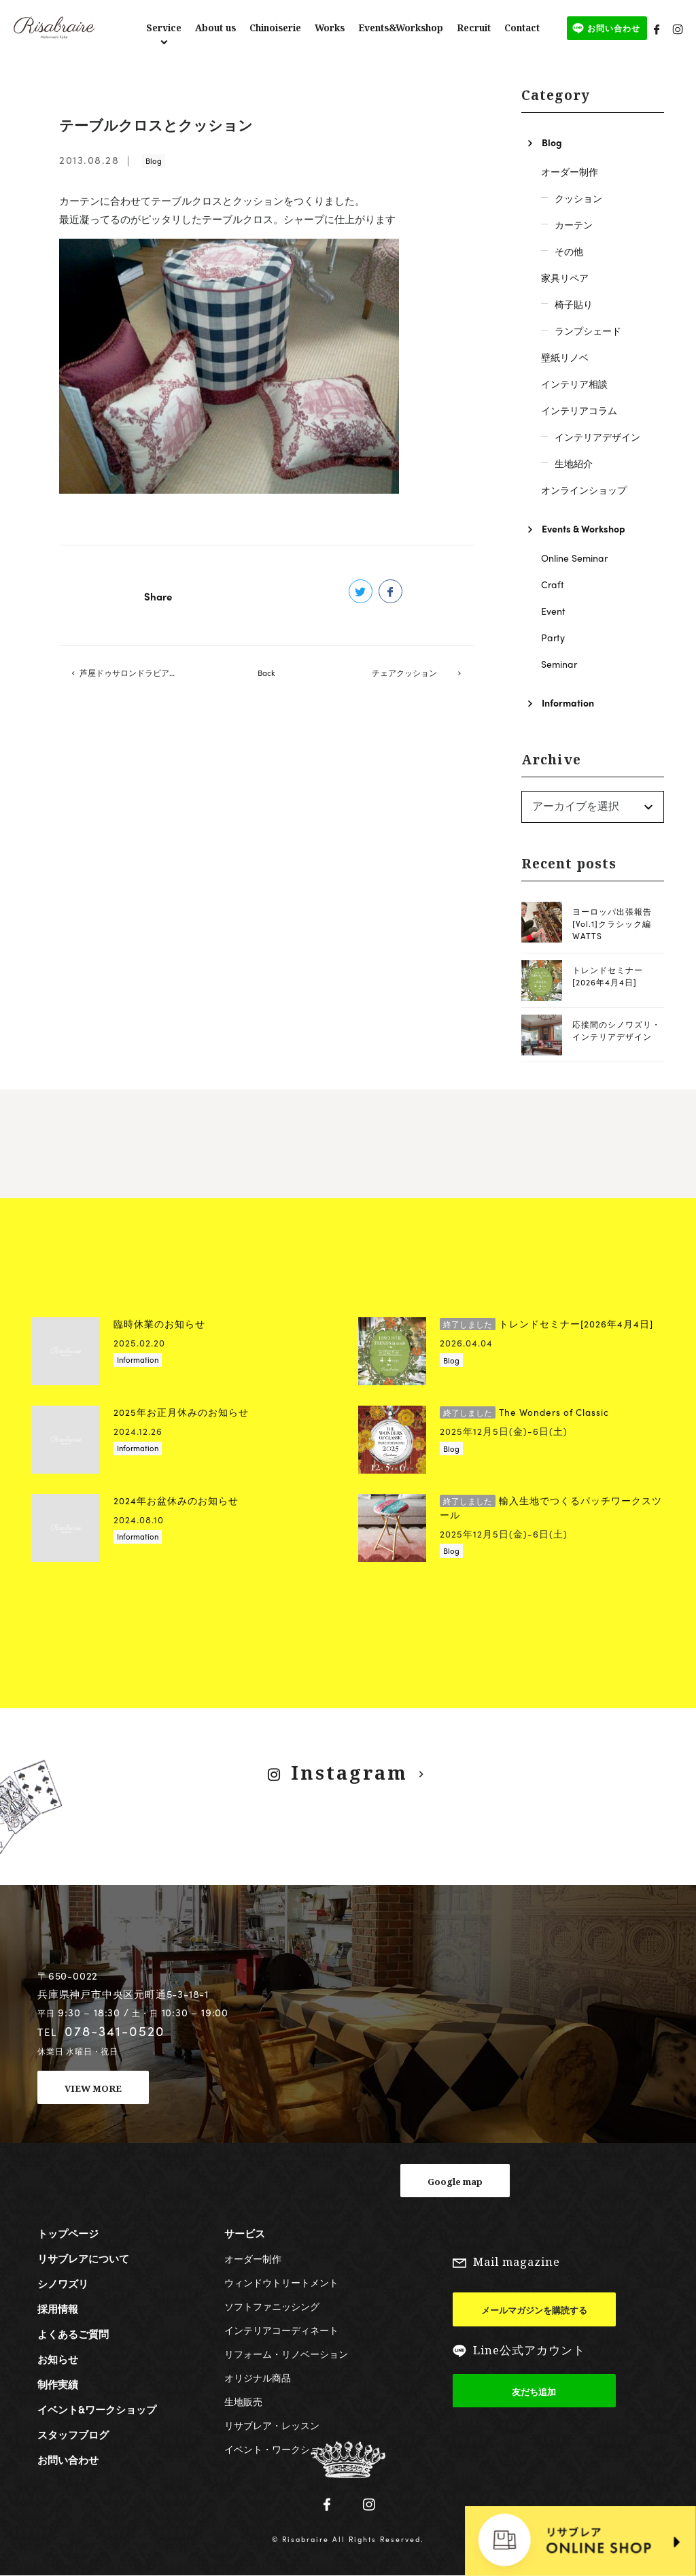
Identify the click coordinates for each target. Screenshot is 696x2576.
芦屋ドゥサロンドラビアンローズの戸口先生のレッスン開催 (138, 675)
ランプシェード (588, 330)
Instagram (349, 1772)
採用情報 (57, 2308)
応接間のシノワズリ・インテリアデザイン (616, 1030)
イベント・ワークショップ (281, 2449)
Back (266, 675)
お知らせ (57, 2359)
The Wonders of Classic (524, 1412)
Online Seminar (574, 557)
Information (568, 702)
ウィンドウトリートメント (281, 2282)
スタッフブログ (73, 2434)
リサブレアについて (83, 2258)
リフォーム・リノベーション (286, 2353)
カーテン (574, 224)
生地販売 (243, 2401)
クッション (578, 198)
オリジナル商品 (257, 2377)
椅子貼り (574, 304)
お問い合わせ (68, 2459)
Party (553, 637)
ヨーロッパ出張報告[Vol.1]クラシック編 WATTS (612, 923)
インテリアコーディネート (281, 2330)
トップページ (68, 2233)
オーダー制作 (569, 171)
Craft (552, 584)
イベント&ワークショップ (96, 2409)
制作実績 (57, 2384)
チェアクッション (404, 675)
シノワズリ (62, 2283)
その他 (569, 251)
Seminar (559, 664)
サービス (244, 2233)
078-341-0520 (115, 2030)
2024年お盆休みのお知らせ (176, 1500)
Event (553, 610)
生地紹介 (574, 463)
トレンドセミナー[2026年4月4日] (607, 976)
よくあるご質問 (73, 2333)
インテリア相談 (574, 383)
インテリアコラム (579, 410)
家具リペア (565, 277)
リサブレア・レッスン (271, 2425)
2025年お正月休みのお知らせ (181, 1412)
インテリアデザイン (597, 436)
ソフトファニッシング (271, 2306)
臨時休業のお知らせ (159, 1323)
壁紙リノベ (565, 357)
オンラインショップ (584, 489)
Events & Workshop (583, 528)
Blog (153, 160)
